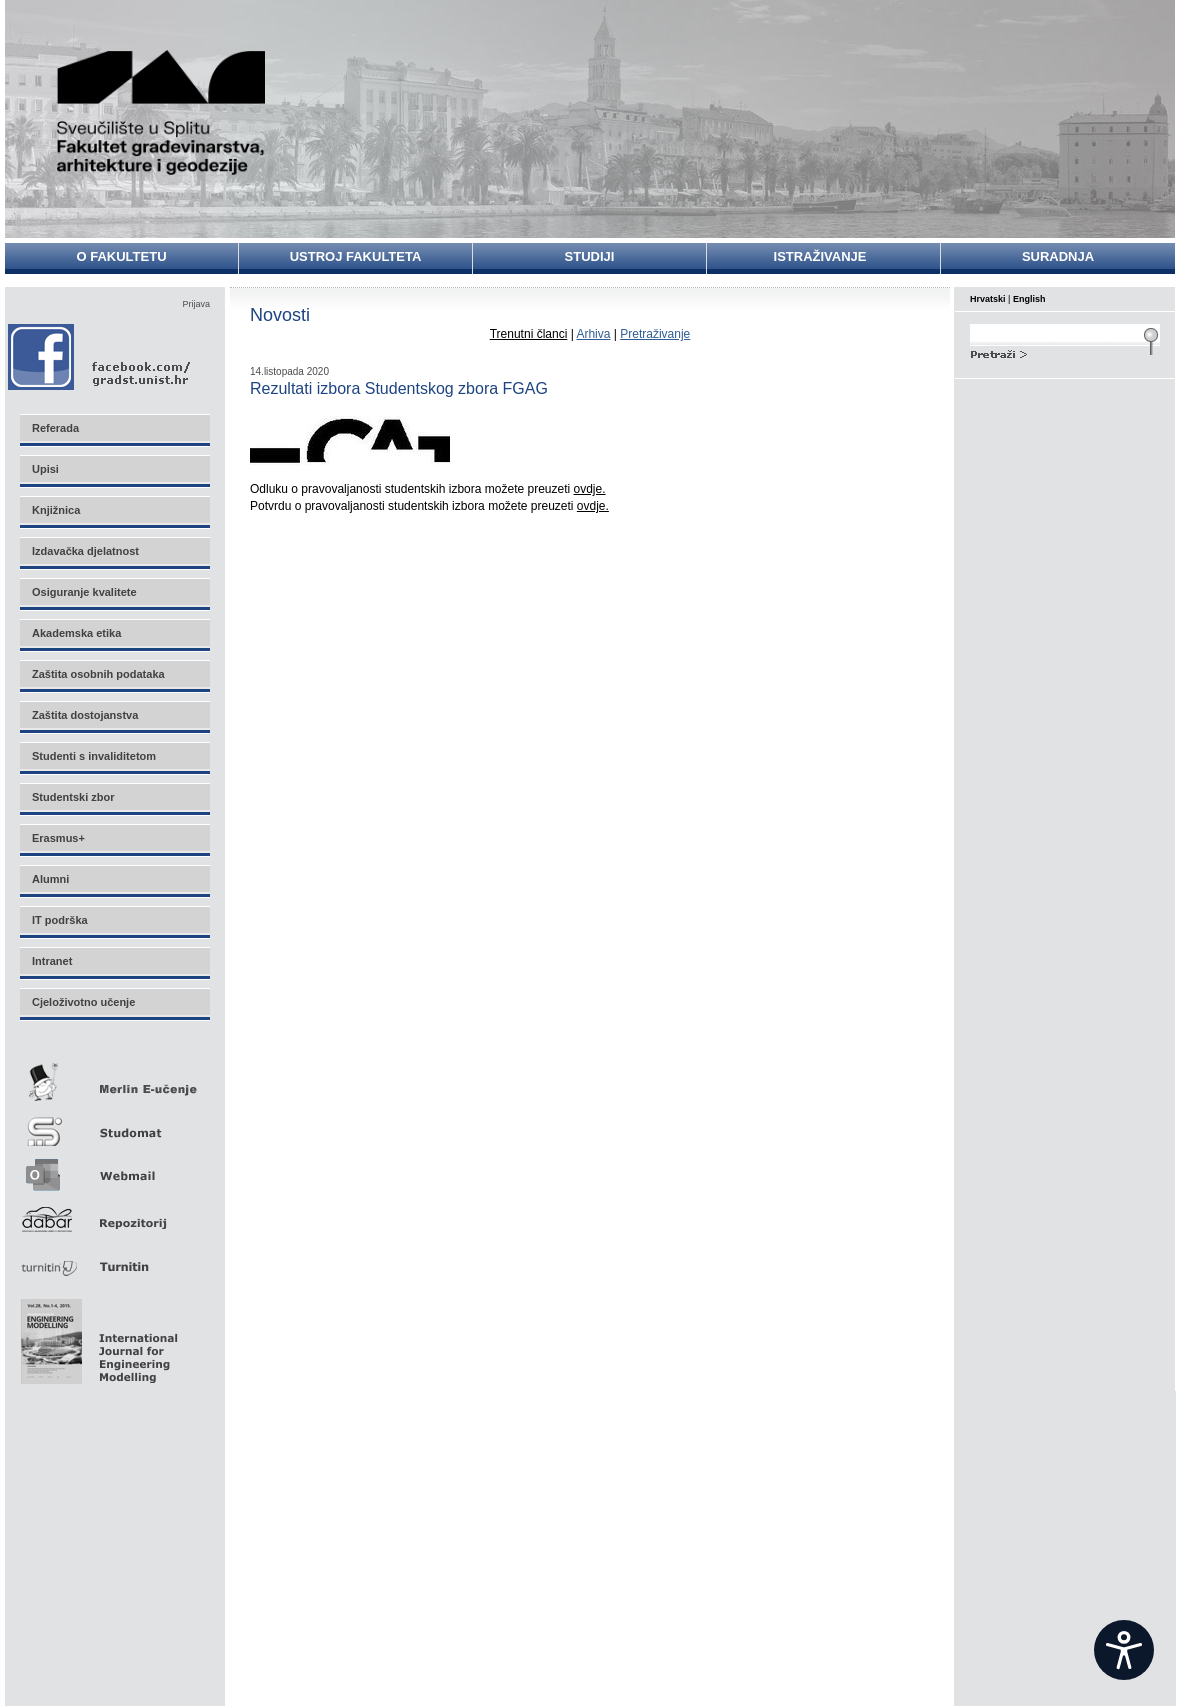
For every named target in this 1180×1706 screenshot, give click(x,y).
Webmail (114, 1168)
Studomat (114, 1123)
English (1029, 299)
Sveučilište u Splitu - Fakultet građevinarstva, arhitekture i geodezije (162, 112)
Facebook (100, 356)
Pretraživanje (655, 334)
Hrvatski (988, 299)
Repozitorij (114, 1213)
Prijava (196, 304)
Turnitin (114, 1258)
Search (1065, 352)
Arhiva (593, 334)
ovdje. (590, 489)
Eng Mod (96, 1336)
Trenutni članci (529, 334)
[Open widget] (1124, 1650)
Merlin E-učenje (114, 1078)
